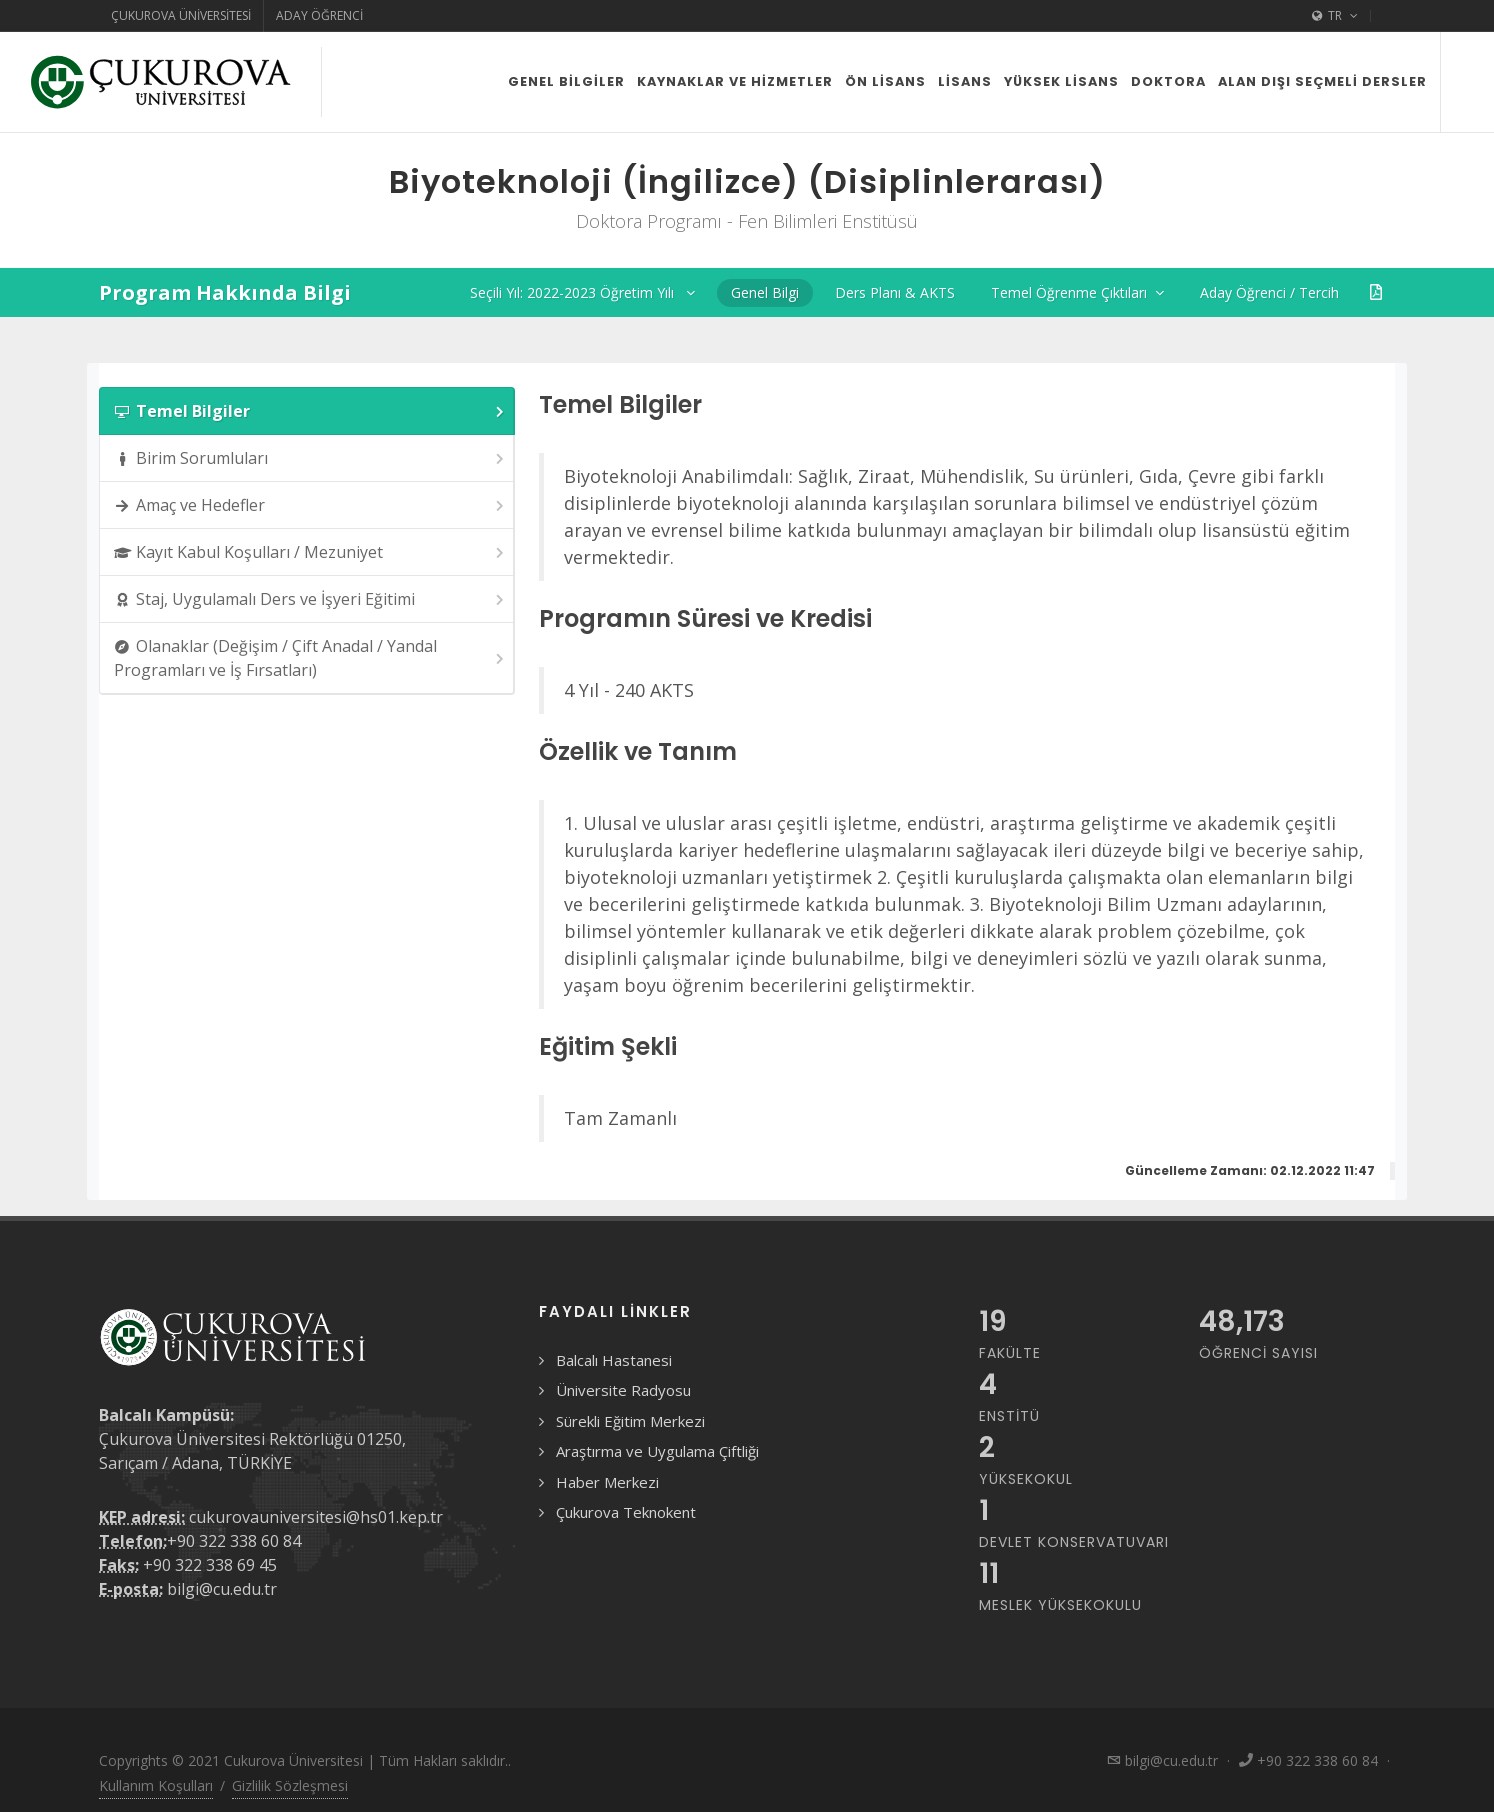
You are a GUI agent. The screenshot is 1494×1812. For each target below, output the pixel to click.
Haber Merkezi (607, 1482)
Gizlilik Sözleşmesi (290, 1785)
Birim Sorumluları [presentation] (310, 458)
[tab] (307, 411)
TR (1335, 16)
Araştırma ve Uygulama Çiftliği (657, 1451)
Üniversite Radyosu (623, 1390)
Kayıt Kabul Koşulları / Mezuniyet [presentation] (310, 552)
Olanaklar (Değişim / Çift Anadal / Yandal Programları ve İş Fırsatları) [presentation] (310, 658)
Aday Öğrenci (319, 15)
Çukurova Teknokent (626, 1512)
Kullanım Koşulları (156, 1785)
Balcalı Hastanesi (614, 1360)
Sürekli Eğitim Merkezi (630, 1421)
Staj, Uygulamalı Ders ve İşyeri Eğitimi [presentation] (310, 599)
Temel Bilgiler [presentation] (310, 411)
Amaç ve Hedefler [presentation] (310, 505)
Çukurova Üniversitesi (181, 15)
